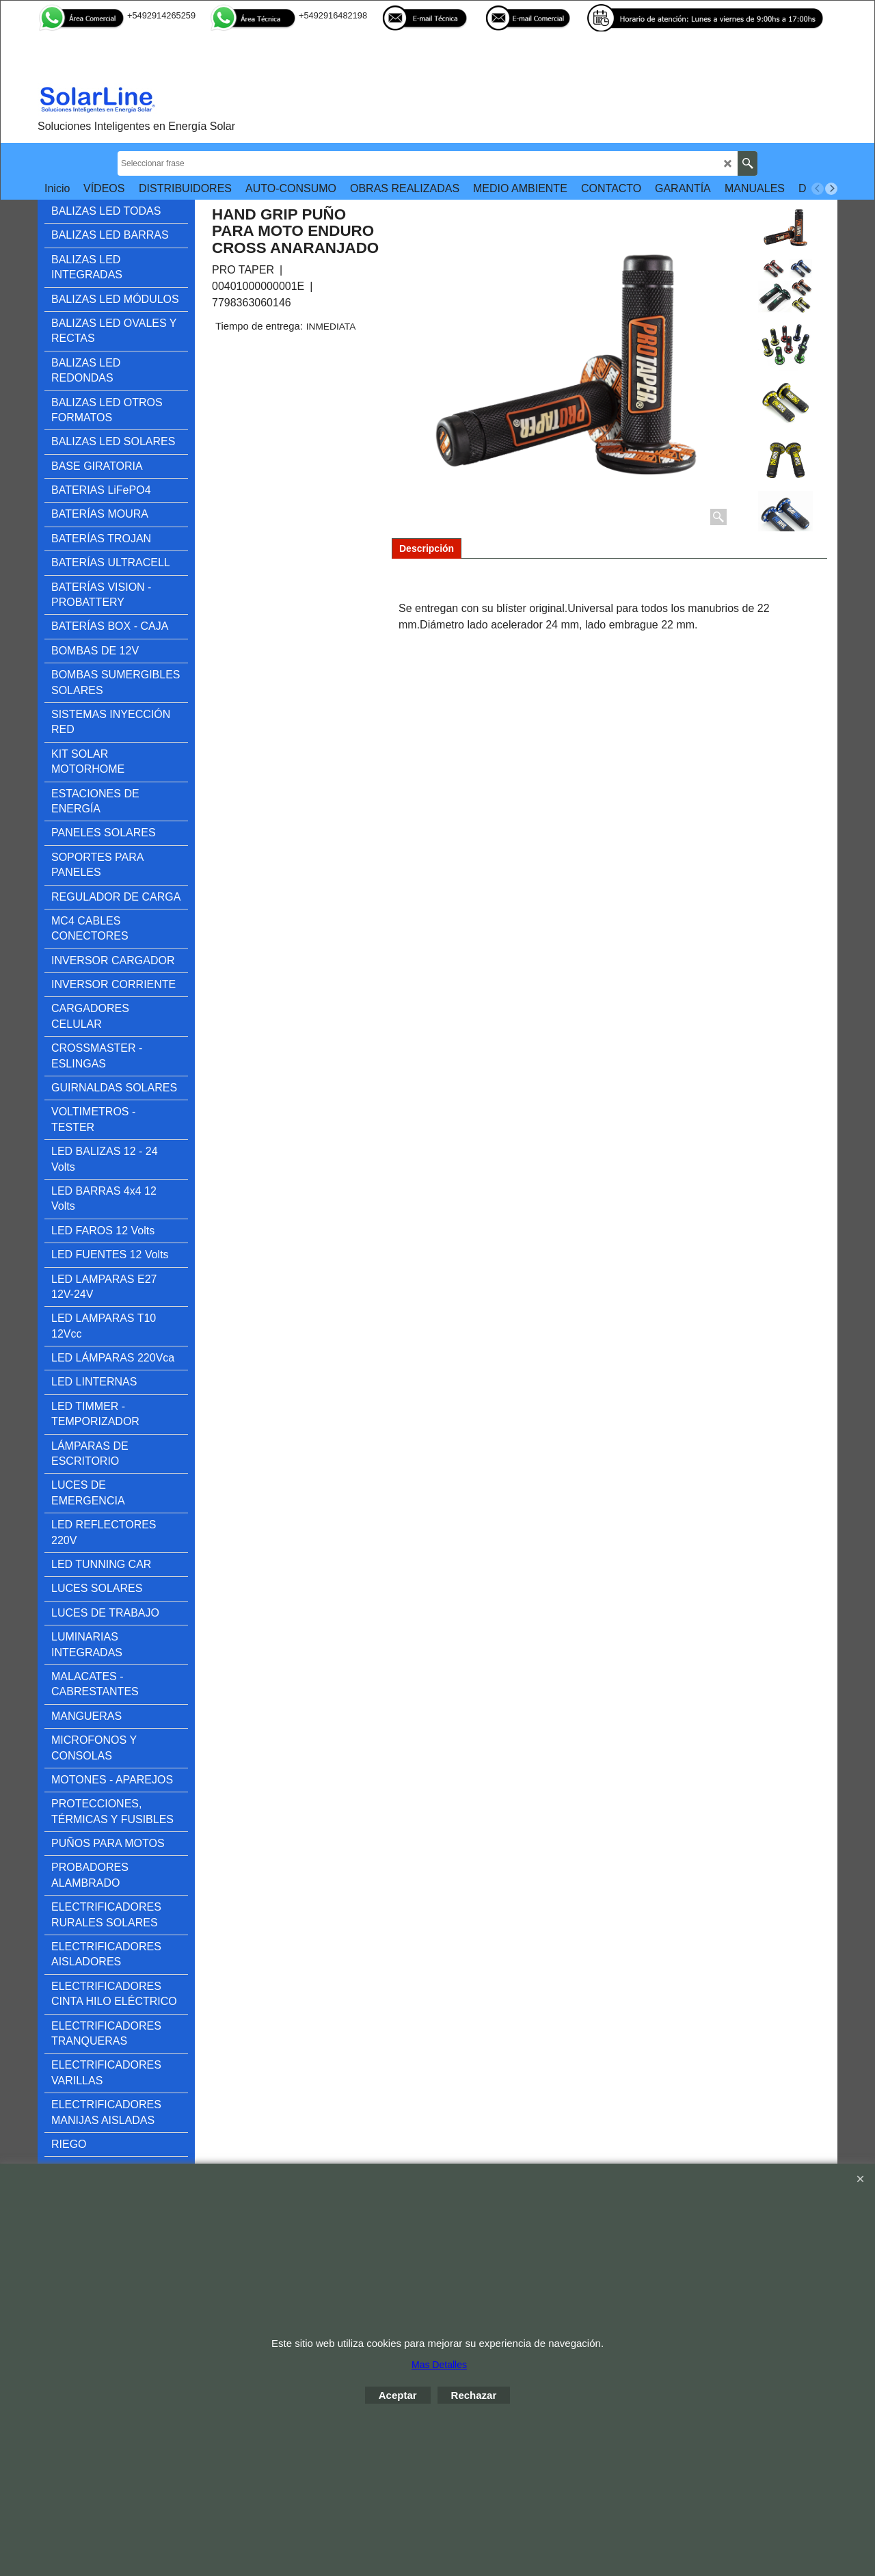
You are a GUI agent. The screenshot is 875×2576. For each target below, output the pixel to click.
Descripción (426, 548)
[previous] (817, 189)
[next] (831, 189)
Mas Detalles (439, 2364)
